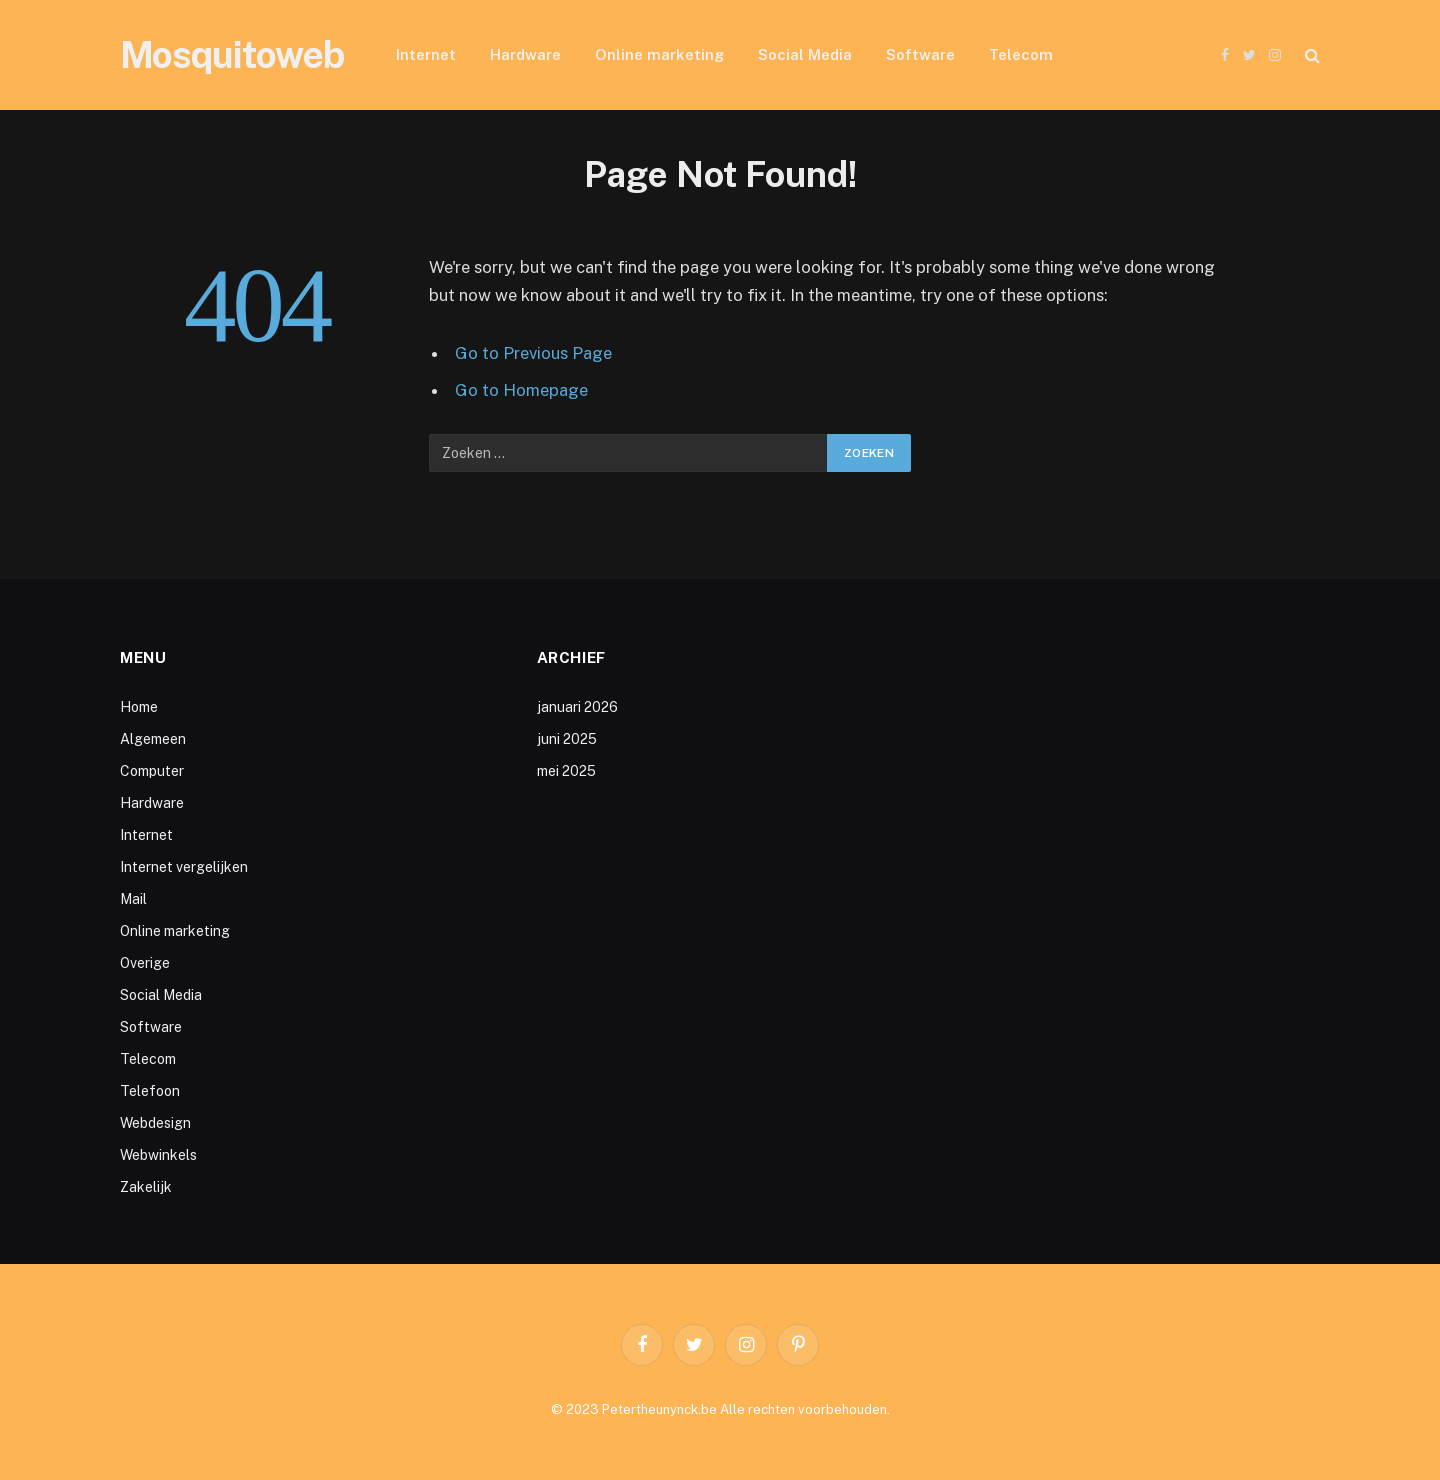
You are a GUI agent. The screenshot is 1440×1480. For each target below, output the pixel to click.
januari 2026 (577, 707)
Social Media (805, 54)
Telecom (1021, 54)
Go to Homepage (521, 390)
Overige (145, 963)
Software (920, 54)
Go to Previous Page (533, 353)
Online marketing (659, 54)
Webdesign (155, 1123)
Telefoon (150, 1091)
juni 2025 (567, 739)
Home (139, 707)
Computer (152, 771)
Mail (133, 899)
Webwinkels (158, 1155)
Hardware (525, 54)
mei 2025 (566, 771)
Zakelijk (146, 1187)
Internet (426, 54)
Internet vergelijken (184, 867)
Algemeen (153, 739)
